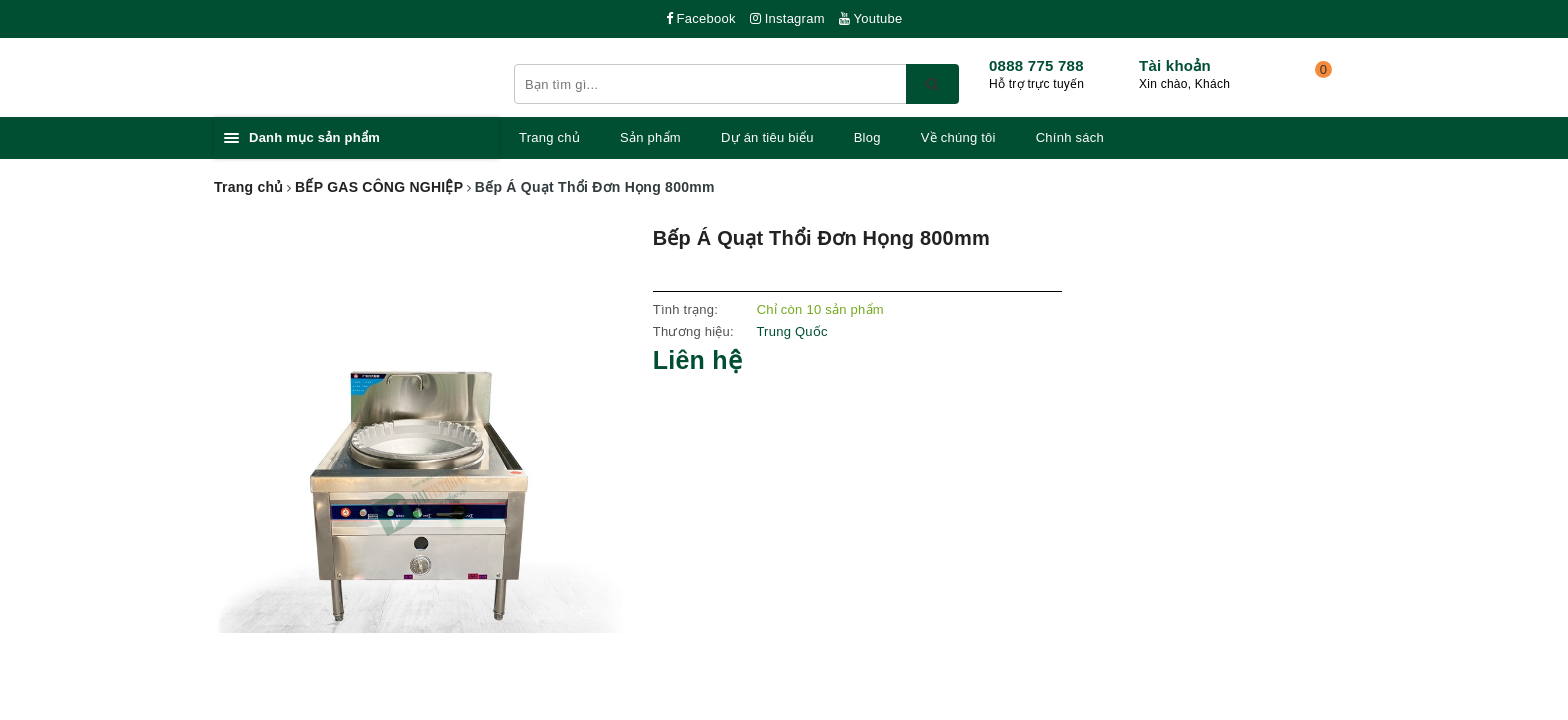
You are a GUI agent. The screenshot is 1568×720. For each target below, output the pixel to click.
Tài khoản (1175, 65)
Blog (867, 137)
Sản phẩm (650, 137)
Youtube (871, 18)
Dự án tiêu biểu (767, 137)
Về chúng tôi (958, 137)
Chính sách (1070, 137)
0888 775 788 (1036, 65)
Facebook (701, 18)
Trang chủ (549, 137)
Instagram (787, 18)
